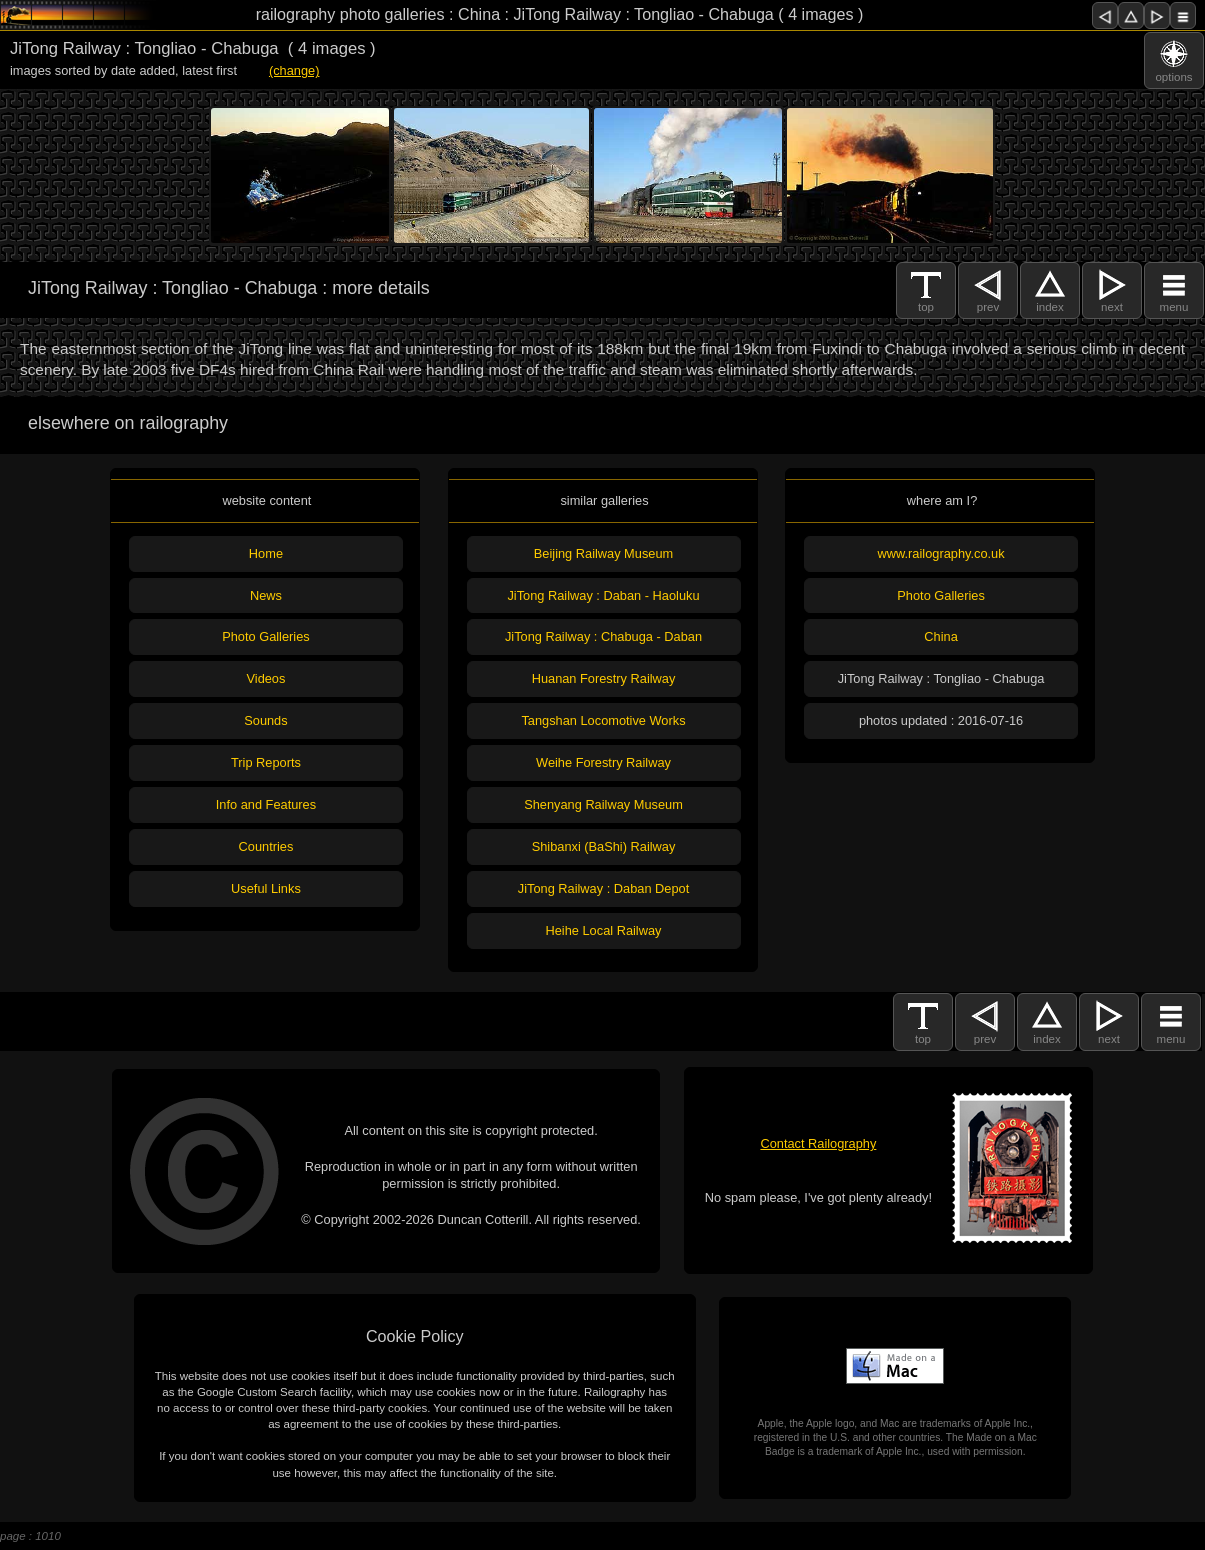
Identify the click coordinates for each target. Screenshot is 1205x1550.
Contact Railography (818, 1143)
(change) (294, 70)
